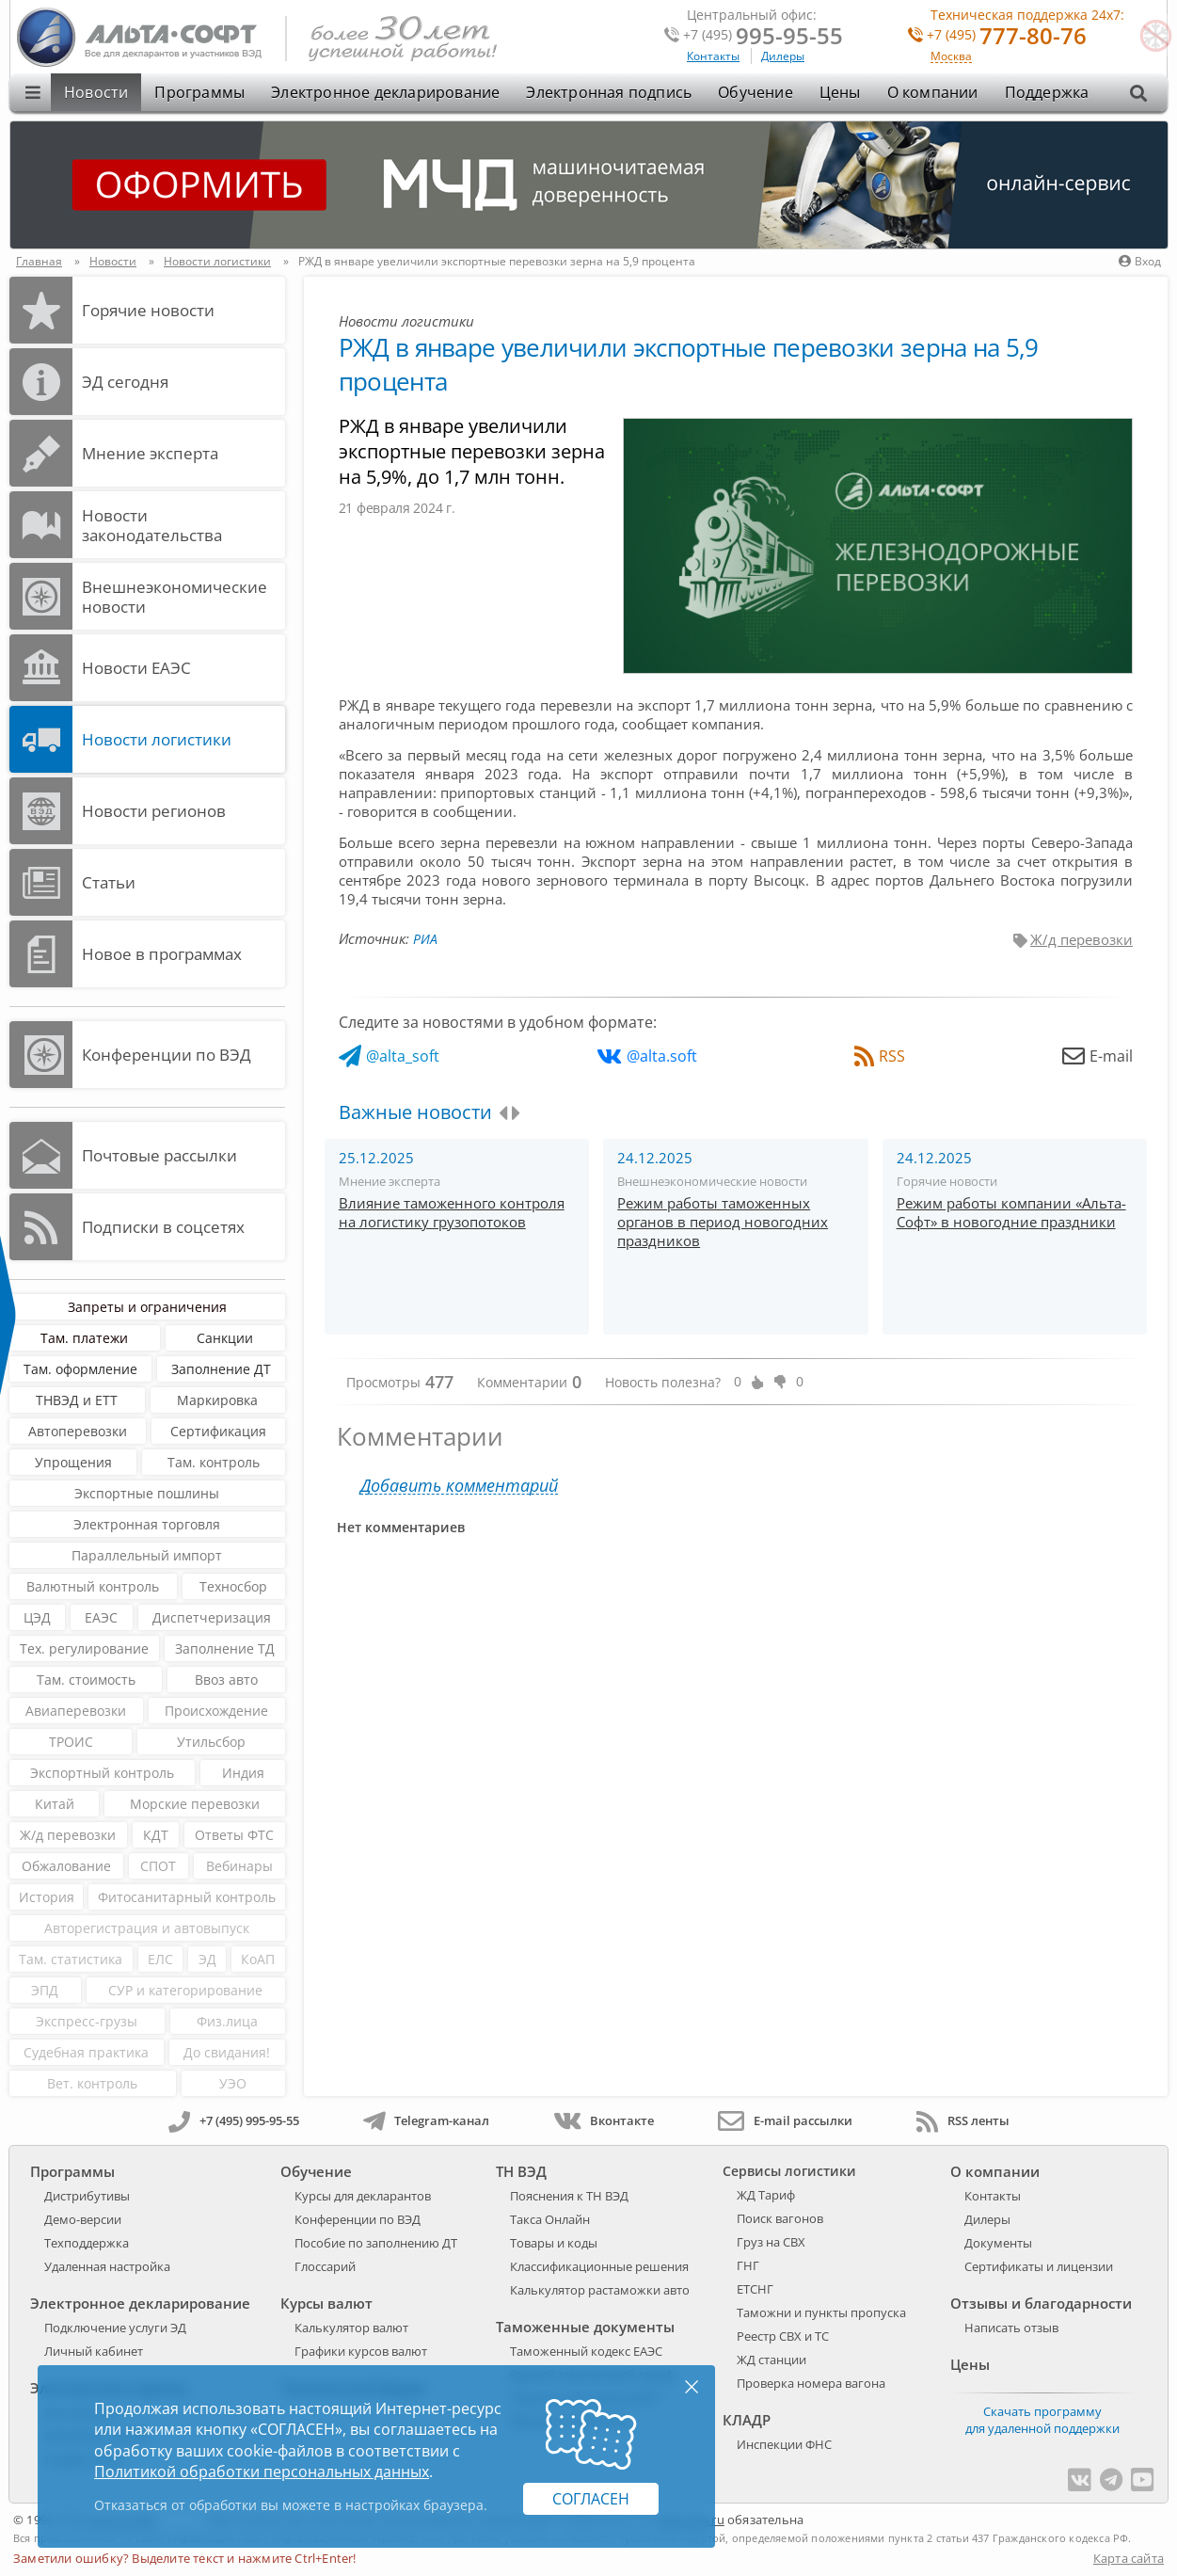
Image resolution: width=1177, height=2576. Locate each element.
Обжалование (66, 1866)
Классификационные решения (599, 2266)
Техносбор (233, 1586)
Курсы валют (326, 2303)
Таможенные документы (585, 2326)
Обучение (755, 92)
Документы (998, 2242)
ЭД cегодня (125, 381)
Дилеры (782, 56)
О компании (932, 92)
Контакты (713, 56)
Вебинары (239, 1866)
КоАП (258, 1959)
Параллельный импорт (147, 1555)
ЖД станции (771, 2359)
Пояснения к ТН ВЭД (569, 2195)
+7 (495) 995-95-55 (233, 2120)
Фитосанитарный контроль (187, 1897)
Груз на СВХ (771, 2241)
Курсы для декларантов (362, 2195)
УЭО (233, 2083)
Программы (199, 92)
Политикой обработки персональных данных (261, 2471)
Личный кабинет (93, 2351)
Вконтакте (603, 2120)
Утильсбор (211, 1742)
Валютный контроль (92, 1586)
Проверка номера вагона (811, 2383)
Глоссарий (325, 2266)
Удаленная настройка (107, 2266)
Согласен (590, 2498)
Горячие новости (148, 310)
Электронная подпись (609, 92)
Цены (840, 92)
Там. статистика (70, 1959)
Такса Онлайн (550, 2219)
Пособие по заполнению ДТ (375, 2242)
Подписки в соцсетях (163, 1227)
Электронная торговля (146, 1524)
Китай (54, 1804)
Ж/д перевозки (68, 1835)
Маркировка (217, 1400)
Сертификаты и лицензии (1038, 2266)
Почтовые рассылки (159, 1155)
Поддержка (1047, 92)
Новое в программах (162, 954)
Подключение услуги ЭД (115, 2327)
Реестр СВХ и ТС (783, 2336)
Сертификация (218, 1431)
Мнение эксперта (150, 453)
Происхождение (216, 1711)
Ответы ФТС (234, 1835)
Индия (243, 1773)
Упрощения (73, 1462)
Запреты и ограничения (147, 1307)
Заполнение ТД (225, 1648)
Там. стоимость (86, 1679)
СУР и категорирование (185, 1990)
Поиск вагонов (780, 2218)
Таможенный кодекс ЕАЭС (586, 2351)
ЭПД (44, 1990)
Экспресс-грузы (86, 2021)
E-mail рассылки (785, 2120)
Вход (1140, 261)
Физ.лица (227, 2021)
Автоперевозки (77, 1431)
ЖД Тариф (766, 2194)
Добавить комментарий (459, 1486)
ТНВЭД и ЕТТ (77, 1400)
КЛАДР (747, 2419)
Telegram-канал (426, 2120)
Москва (951, 57)
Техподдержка (86, 2242)
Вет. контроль (92, 2083)
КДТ (155, 1835)
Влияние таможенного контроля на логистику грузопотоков (452, 1212)
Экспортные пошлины (146, 1493)
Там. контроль (213, 1462)
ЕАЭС (101, 1617)
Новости (96, 92)
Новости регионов (154, 811)
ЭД (207, 1959)
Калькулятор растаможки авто (600, 2289)
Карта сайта (1128, 2558)
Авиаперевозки (75, 1711)
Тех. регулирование (84, 1648)
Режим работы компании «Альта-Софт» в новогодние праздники (1011, 1212)
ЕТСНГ (755, 2288)
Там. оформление (80, 1369)
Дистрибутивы (87, 2195)
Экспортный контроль (102, 1773)
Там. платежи (84, 1338)
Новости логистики (156, 739)
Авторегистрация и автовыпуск (146, 1928)
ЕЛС (160, 1959)
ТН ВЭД (521, 2171)
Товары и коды (553, 2242)
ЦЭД (37, 1617)
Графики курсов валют (360, 2351)
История (46, 1897)
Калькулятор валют (351, 2327)
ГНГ (748, 2265)
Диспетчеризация (211, 1617)
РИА (425, 939)
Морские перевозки (195, 1804)
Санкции (225, 1338)
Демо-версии (82, 2219)
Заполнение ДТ (221, 1369)
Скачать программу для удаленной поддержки (1042, 2420)
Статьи (108, 882)
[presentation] (503, 1113)
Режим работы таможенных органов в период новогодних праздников (722, 1221)
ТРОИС (71, 1742)
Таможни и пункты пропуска (821, 2312)
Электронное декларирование (385, 92)
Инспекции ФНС (784, 2444)
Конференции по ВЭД (166, 1054)
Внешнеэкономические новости (174, 596)
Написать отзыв (1011, 2327)
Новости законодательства (152, 525)
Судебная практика (86, 2052)
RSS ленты (963, 2120)
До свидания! (226, 2052)
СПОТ (158, 1866)
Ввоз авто (226, 1679)
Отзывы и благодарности (1041, 2303)
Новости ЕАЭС (136, 668)
